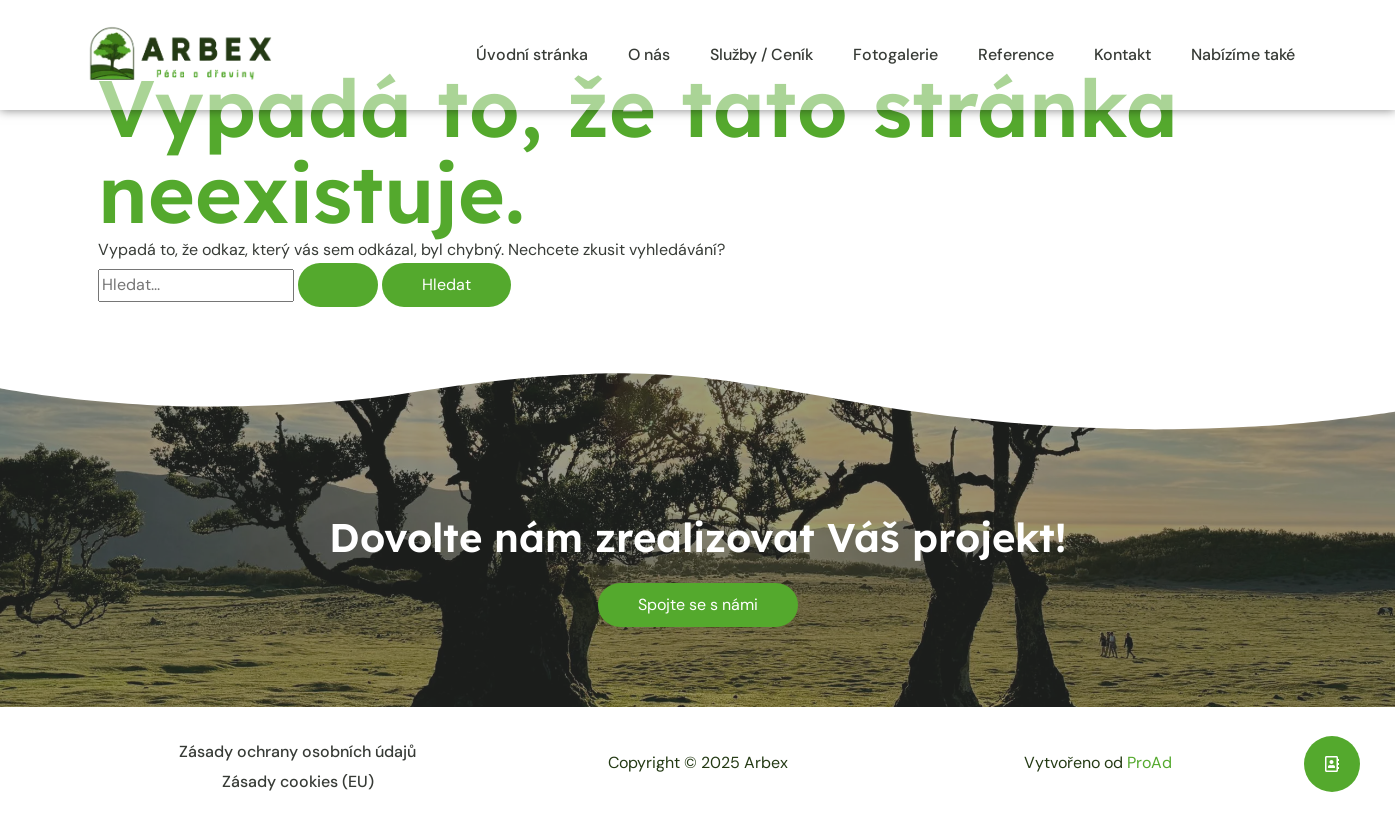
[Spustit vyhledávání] (338, 285)
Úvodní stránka (532, 54)
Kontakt (1122, 54)
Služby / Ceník (761, 54)
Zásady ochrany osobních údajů (297, 751)
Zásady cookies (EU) (298, 781)
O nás (649, 54)
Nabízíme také (1243, 54)
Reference (1016, 54)
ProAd (1149, 762)
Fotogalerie (895, 54)
